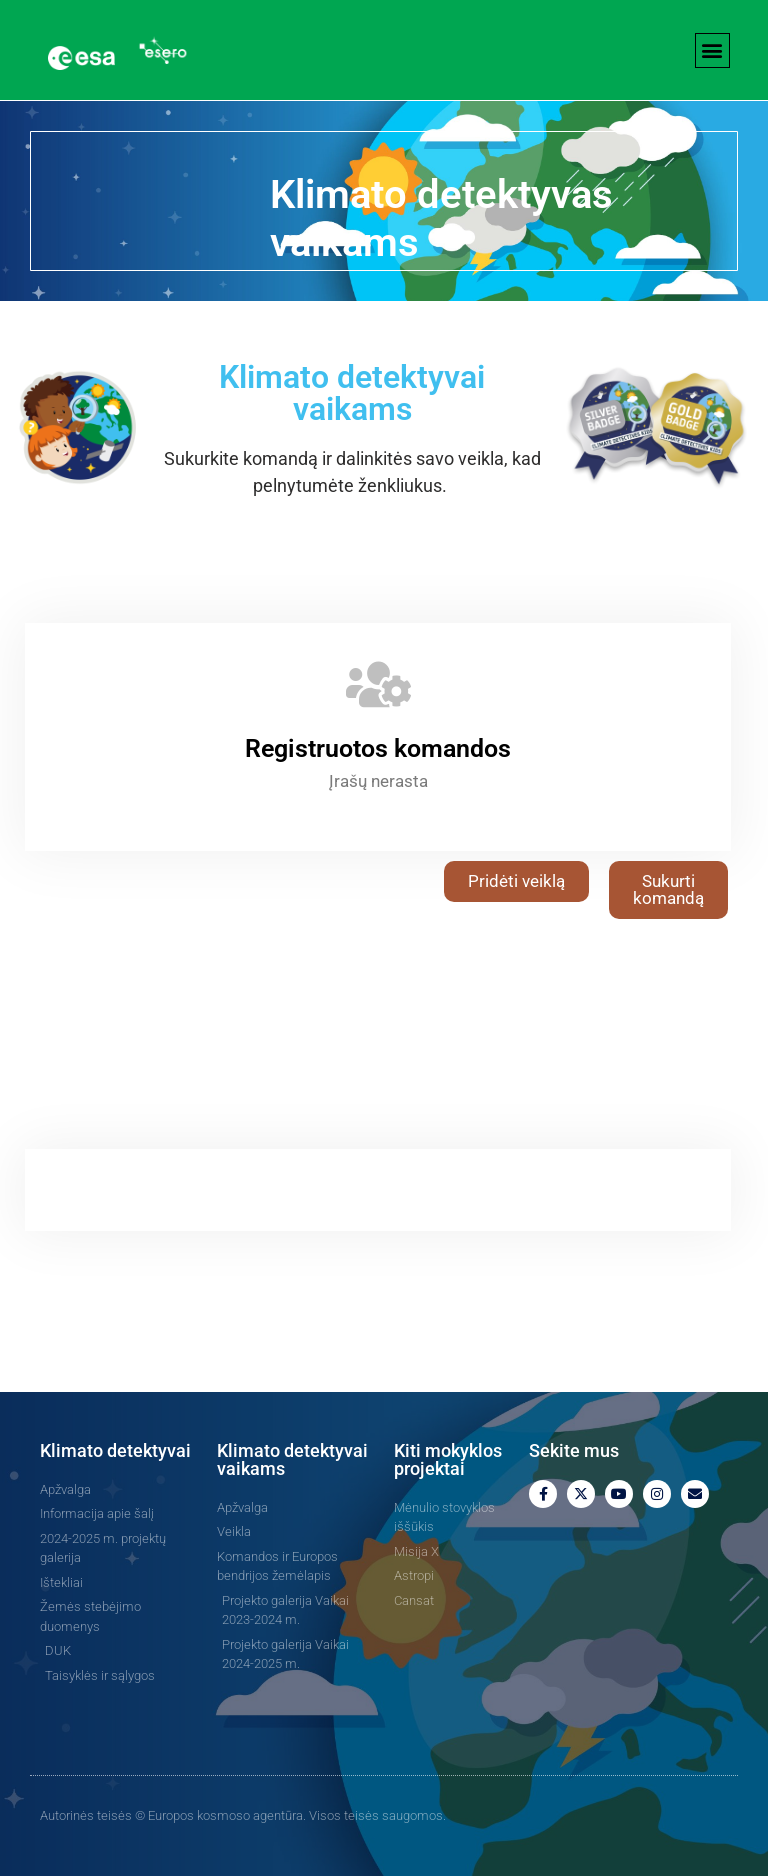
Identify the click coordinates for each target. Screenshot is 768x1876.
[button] (712, 50)
